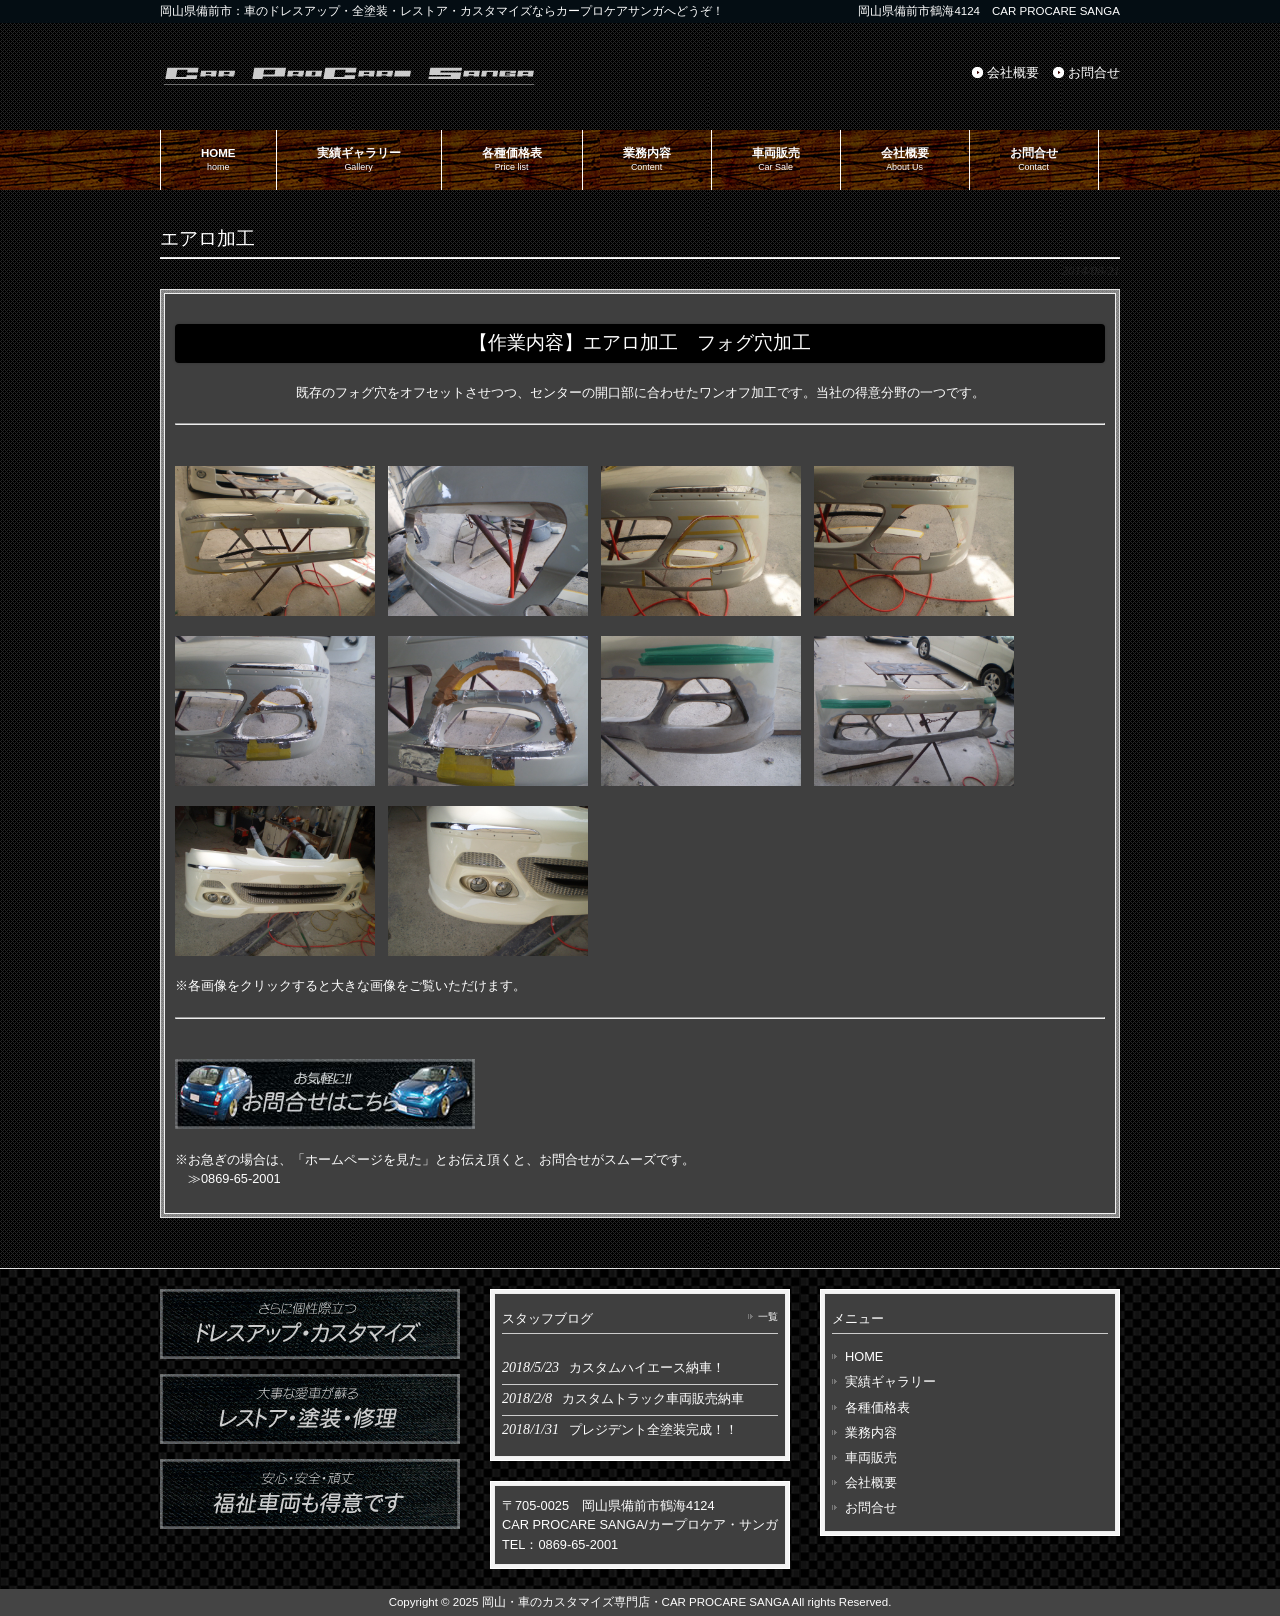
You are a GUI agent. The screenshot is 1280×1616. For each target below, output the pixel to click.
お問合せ (1094, 72)
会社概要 (1013, 72)
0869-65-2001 (241, 1178)
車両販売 (871, 1457)
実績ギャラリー (890, 1381)
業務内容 (871, 1432)
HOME (864, 1356)
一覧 (768, 1316)
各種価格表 (877, 1407)
